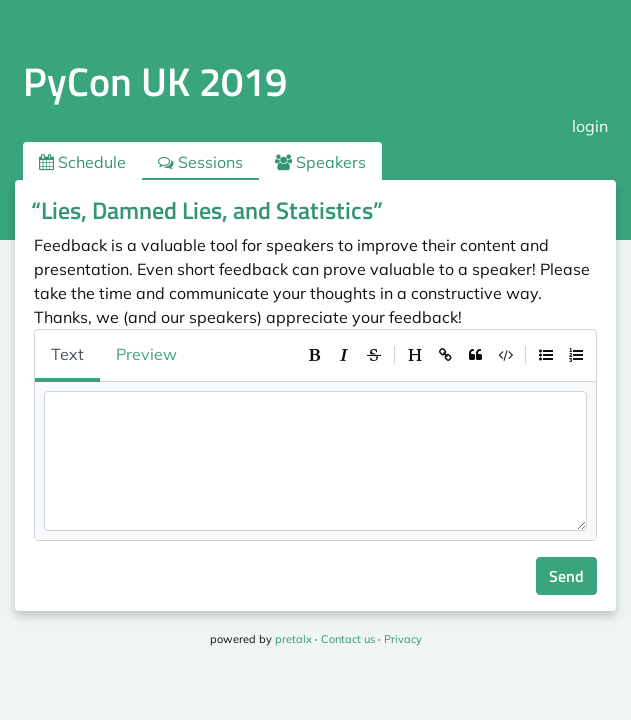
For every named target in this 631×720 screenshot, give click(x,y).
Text (67, 354)
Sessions (200, 162)
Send (566, 576)
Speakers (320, 162)
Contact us (348, 639)
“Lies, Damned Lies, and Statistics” (207, 210)
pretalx (293, 639)
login (590, 126)
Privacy (403, 639)
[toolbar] (445, 355)
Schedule (82, 162)
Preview (146, 354)
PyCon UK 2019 (155, 81)
